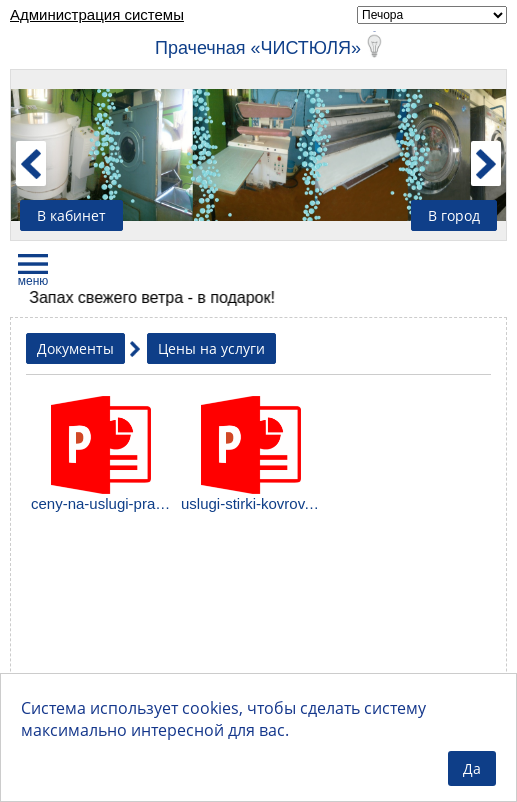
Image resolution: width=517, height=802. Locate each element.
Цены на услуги (211, 348)
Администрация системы (97, 14)
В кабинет (71, 215)
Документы (75, 348)
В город (454, 215)
